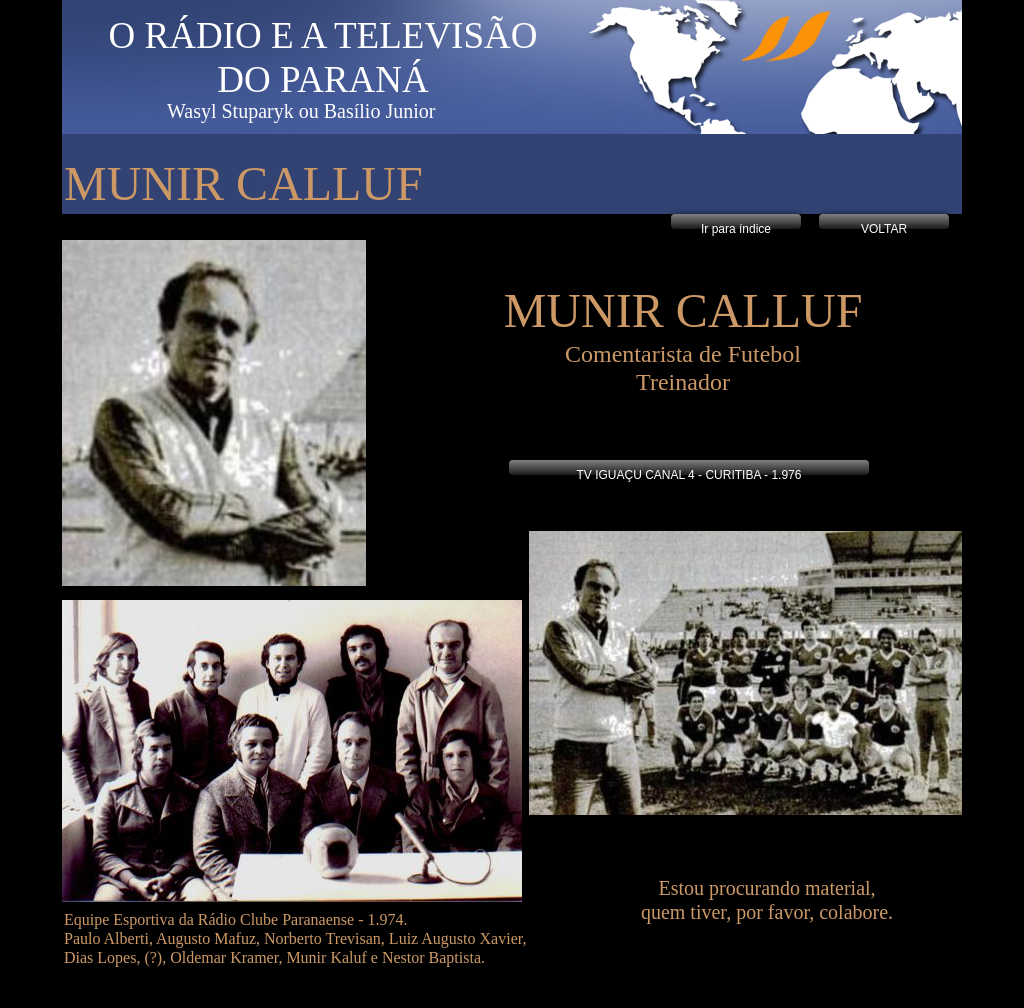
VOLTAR (884, 229)
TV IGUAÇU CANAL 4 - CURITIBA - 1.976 (689, 475)
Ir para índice (736, 229)
